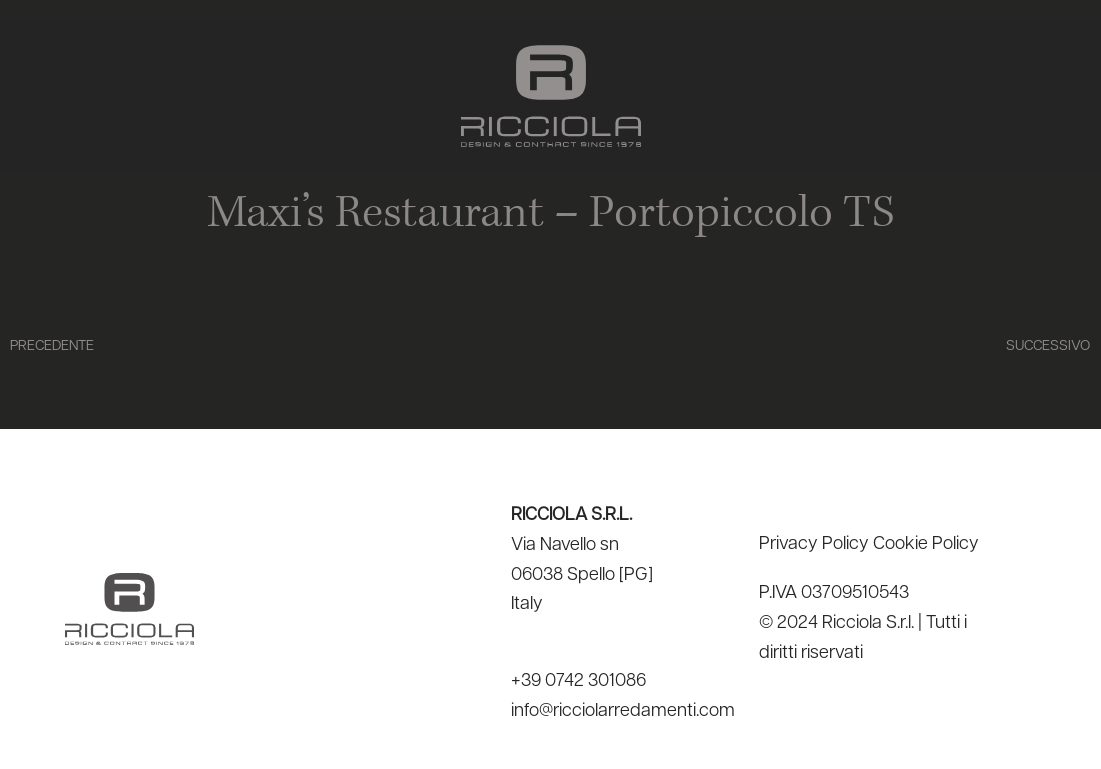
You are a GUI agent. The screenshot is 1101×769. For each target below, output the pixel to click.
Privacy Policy (814, 544)
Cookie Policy (926, 544)
